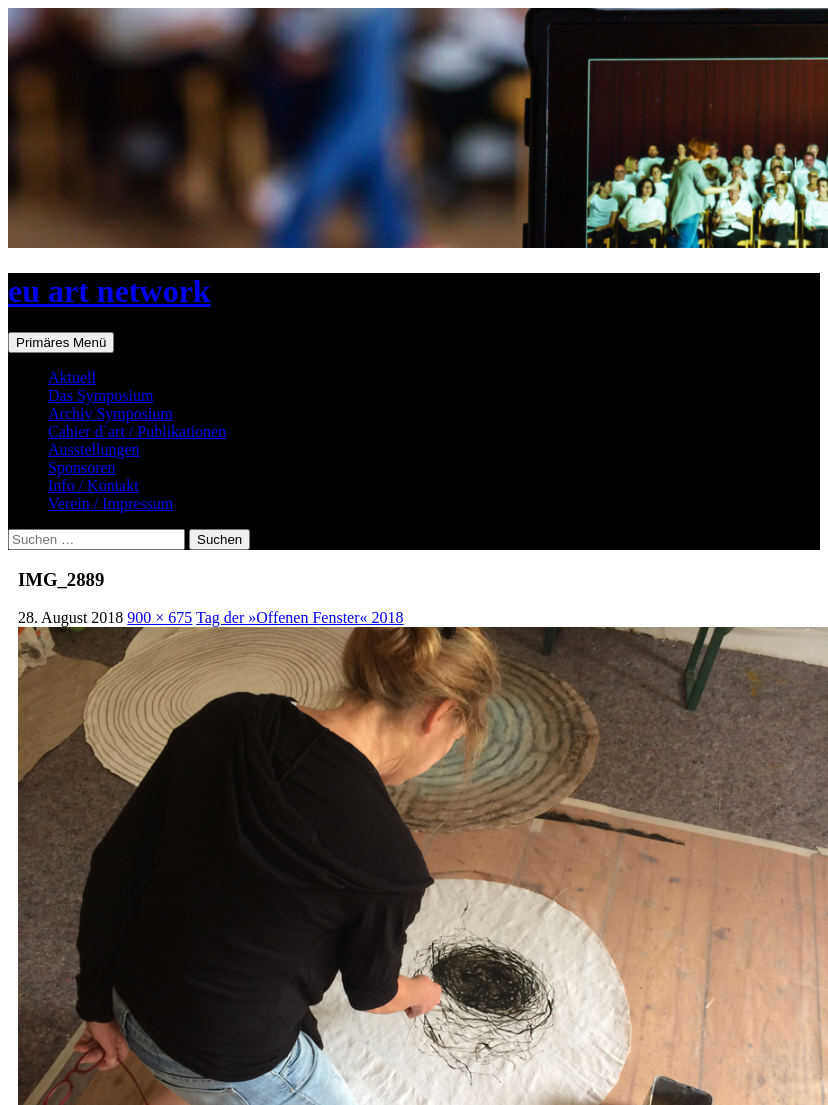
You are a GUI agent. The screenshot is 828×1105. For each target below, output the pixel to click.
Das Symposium (100, 395)
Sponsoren (82, 467)
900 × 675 (159, 617)
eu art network (109, 291)
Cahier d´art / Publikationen (137, 431)
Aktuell (72, 377)
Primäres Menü (61, 342)
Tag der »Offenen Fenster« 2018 (299, 617)
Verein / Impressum (110, 503)
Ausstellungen (94, 449)
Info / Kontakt (93, 485)
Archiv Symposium (110, 413)
